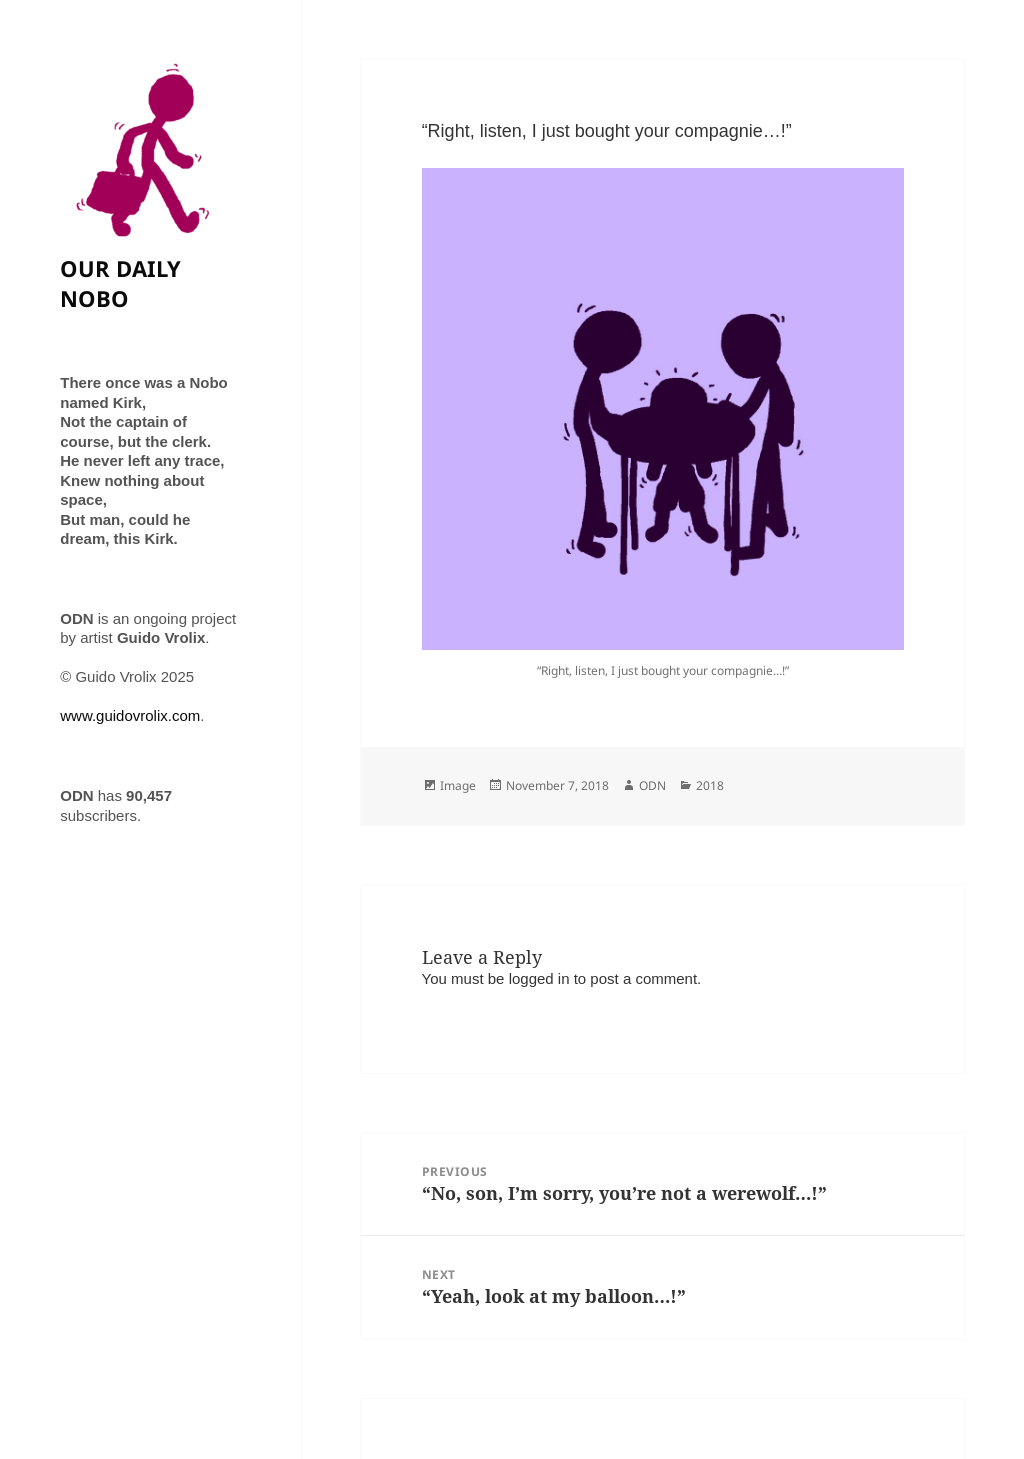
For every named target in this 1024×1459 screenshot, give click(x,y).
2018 (710, 785)
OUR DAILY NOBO (120, 283)
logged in (539, 978)
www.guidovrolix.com (130, 715)
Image (458, 785)
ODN (652, 785)
